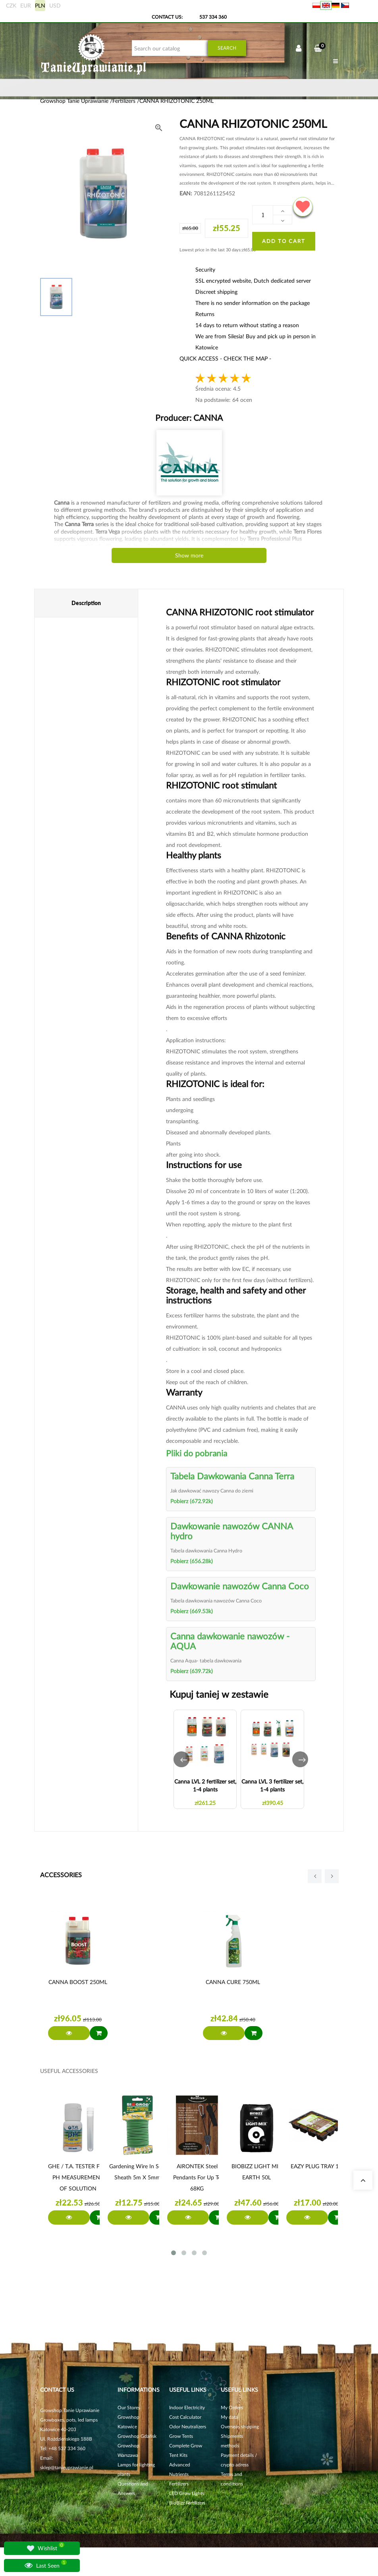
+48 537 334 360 (66, 2448)
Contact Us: (167, 17)
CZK (11, 5)
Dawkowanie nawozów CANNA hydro (231, 1531)
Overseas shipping (240, 2426)
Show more (189, 555)
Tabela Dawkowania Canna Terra (232, 1476)
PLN (40, 5)
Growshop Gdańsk (137, 2436)
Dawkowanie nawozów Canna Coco (239, 1586)
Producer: (189, 417)
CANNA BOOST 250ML (77, 1981)
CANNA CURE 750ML (233, 1981)
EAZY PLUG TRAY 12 (316, 2166)
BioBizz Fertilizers (187, 2503)
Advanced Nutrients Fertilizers (179, 2474)
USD (55, 5)
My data (229, 2417)
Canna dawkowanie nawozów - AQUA (229, 1641)
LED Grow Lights (186, 2493)
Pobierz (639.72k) (191, 1671)
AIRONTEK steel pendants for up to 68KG (197, 2177)
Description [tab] (86, 603)
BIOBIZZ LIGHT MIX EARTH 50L (256, 2172)
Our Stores (129, 2407)
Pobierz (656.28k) (191, 1561)
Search (227, 48)
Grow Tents (181, 2436)
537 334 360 (213, 17)
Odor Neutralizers (187, 2426)
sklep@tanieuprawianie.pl (66, 2467)
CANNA (207, 417)
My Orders (232, 2407)
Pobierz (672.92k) (191, 1501)
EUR (25, 5)
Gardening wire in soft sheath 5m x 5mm (137, 2172)
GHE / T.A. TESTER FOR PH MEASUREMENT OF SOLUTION (78, 2177)
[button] (181, 1759)
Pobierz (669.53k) (191, 1611)
